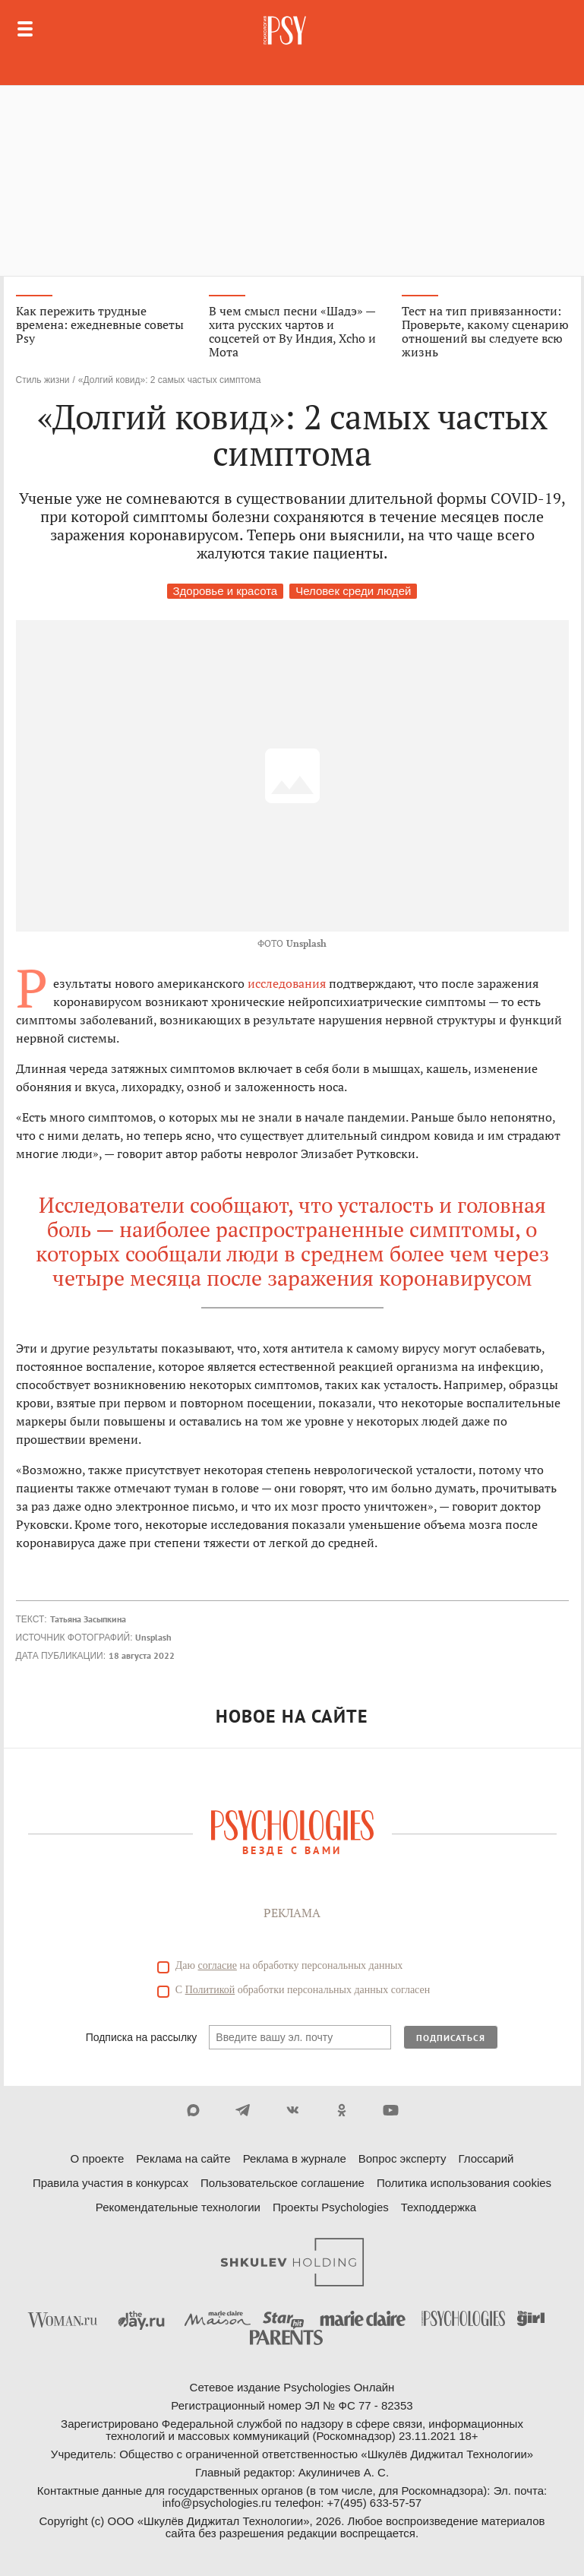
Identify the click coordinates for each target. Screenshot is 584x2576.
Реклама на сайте (183, 2158)
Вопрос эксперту (402, 2158)
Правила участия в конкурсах (110, 2182)
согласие (217, 1965)
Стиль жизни (43, 380)
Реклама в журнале (294, 2158)
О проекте (98, 2158)
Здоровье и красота (225, 590)
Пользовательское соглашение (282, 2182)
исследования (287, 983)
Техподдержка (438, 2207)
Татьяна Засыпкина (88, 1619)
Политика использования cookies (464, 2182)
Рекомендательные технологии (178, 2207)
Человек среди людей (353, 590)
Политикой (210, 1989)
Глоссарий (485, 2158)
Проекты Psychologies (331, 2207)
